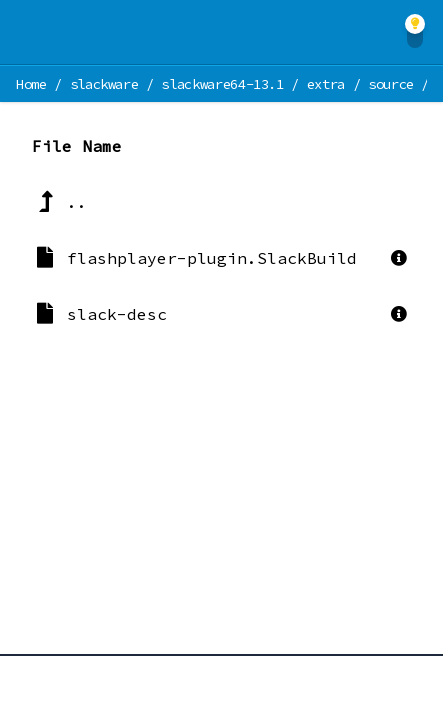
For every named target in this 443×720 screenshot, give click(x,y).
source (391, 84)
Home (31, 84)
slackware (104, 84)
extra (326, 84)
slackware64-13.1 (222, 84)
